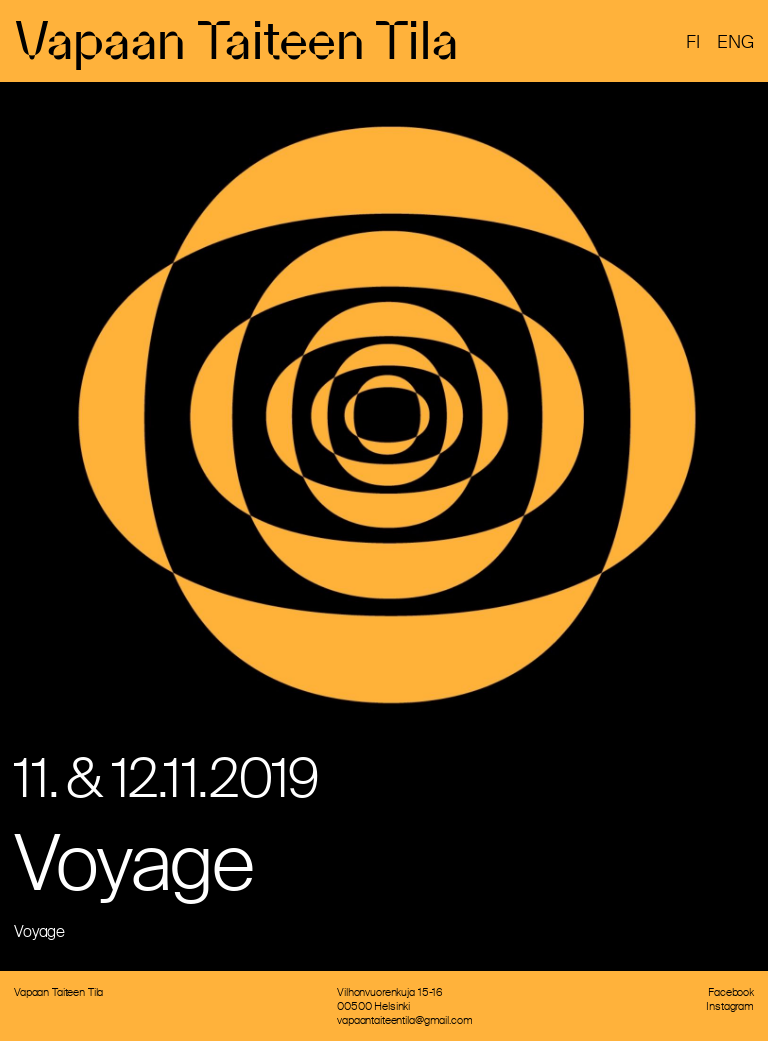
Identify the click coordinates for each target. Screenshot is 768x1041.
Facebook (731, 992)
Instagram (730, 1006)
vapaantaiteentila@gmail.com (404, 1020)
